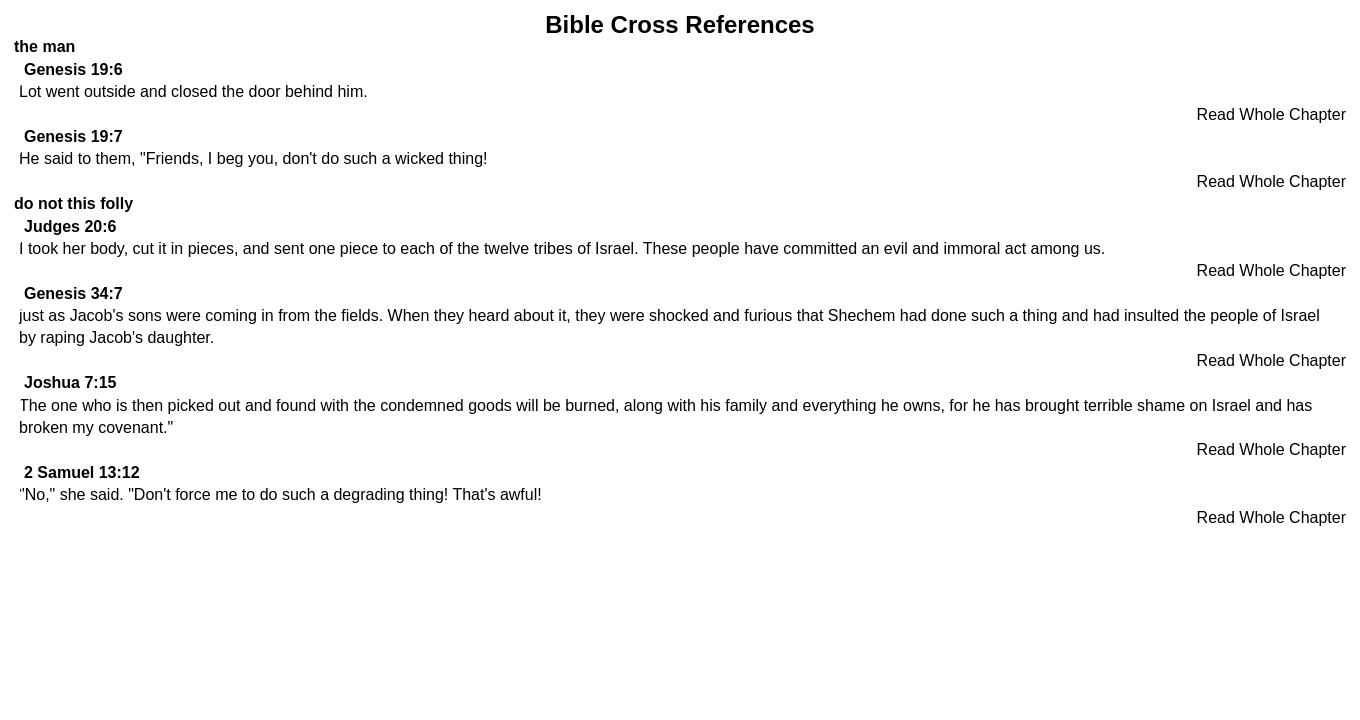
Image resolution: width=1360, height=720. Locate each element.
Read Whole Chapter (1271, 114)
